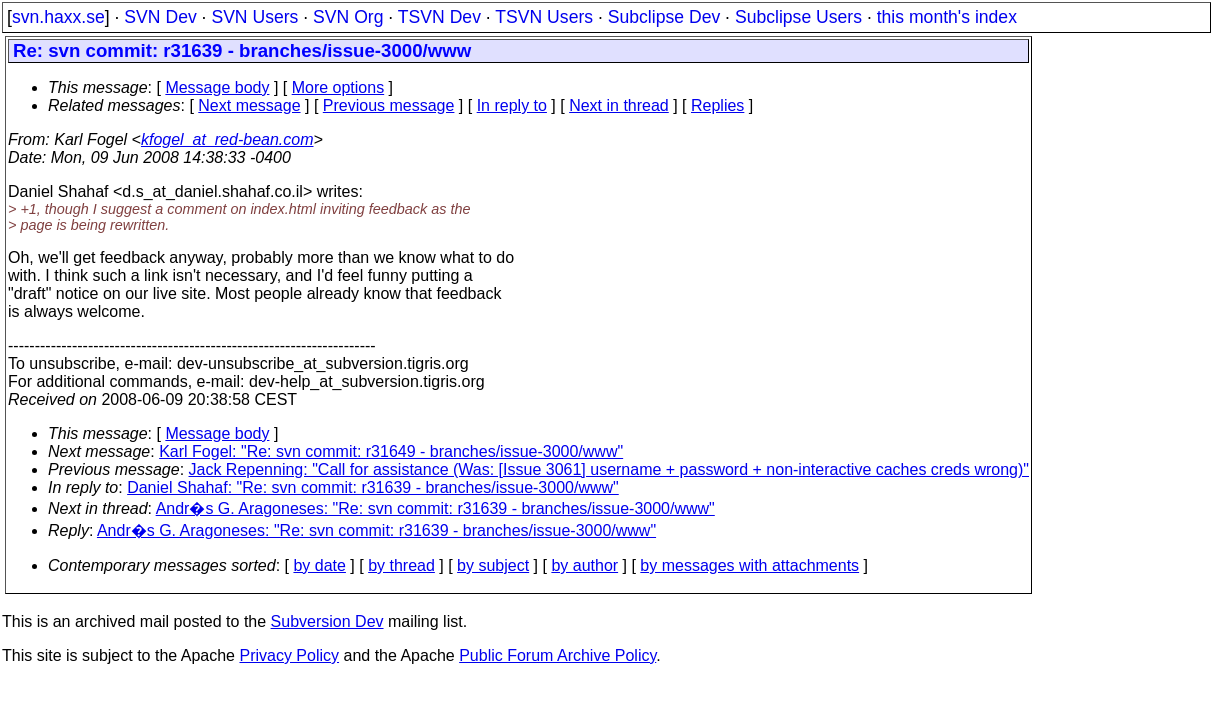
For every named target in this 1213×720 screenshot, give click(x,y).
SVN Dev (160, 17)
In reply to (512, 105)
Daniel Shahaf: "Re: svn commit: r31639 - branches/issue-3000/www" (373, 487)
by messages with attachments (749, 565)
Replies (717, 105)
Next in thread (619, 105)
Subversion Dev (327, 621)
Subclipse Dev (664, 17)
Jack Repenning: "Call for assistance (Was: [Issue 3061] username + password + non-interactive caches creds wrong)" (609, 469)
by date (319, 565)
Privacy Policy (289, 655)
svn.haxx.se (58, 17)
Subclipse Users (798, 17)
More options (338, 87)
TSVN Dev (439, 17)
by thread (401, 565)
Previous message (389, 105)
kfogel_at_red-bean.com (227, 139)
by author (584, 565)
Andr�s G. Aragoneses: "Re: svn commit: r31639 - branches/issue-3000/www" (435, 508)
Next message (249, 105)
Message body (217, 87)
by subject (493, 565)
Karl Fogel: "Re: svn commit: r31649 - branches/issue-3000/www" (391, 451)
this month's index (947, 17)
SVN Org (348, 17)
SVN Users (254, 17)
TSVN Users (544, 17)
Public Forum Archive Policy (557, 655)
